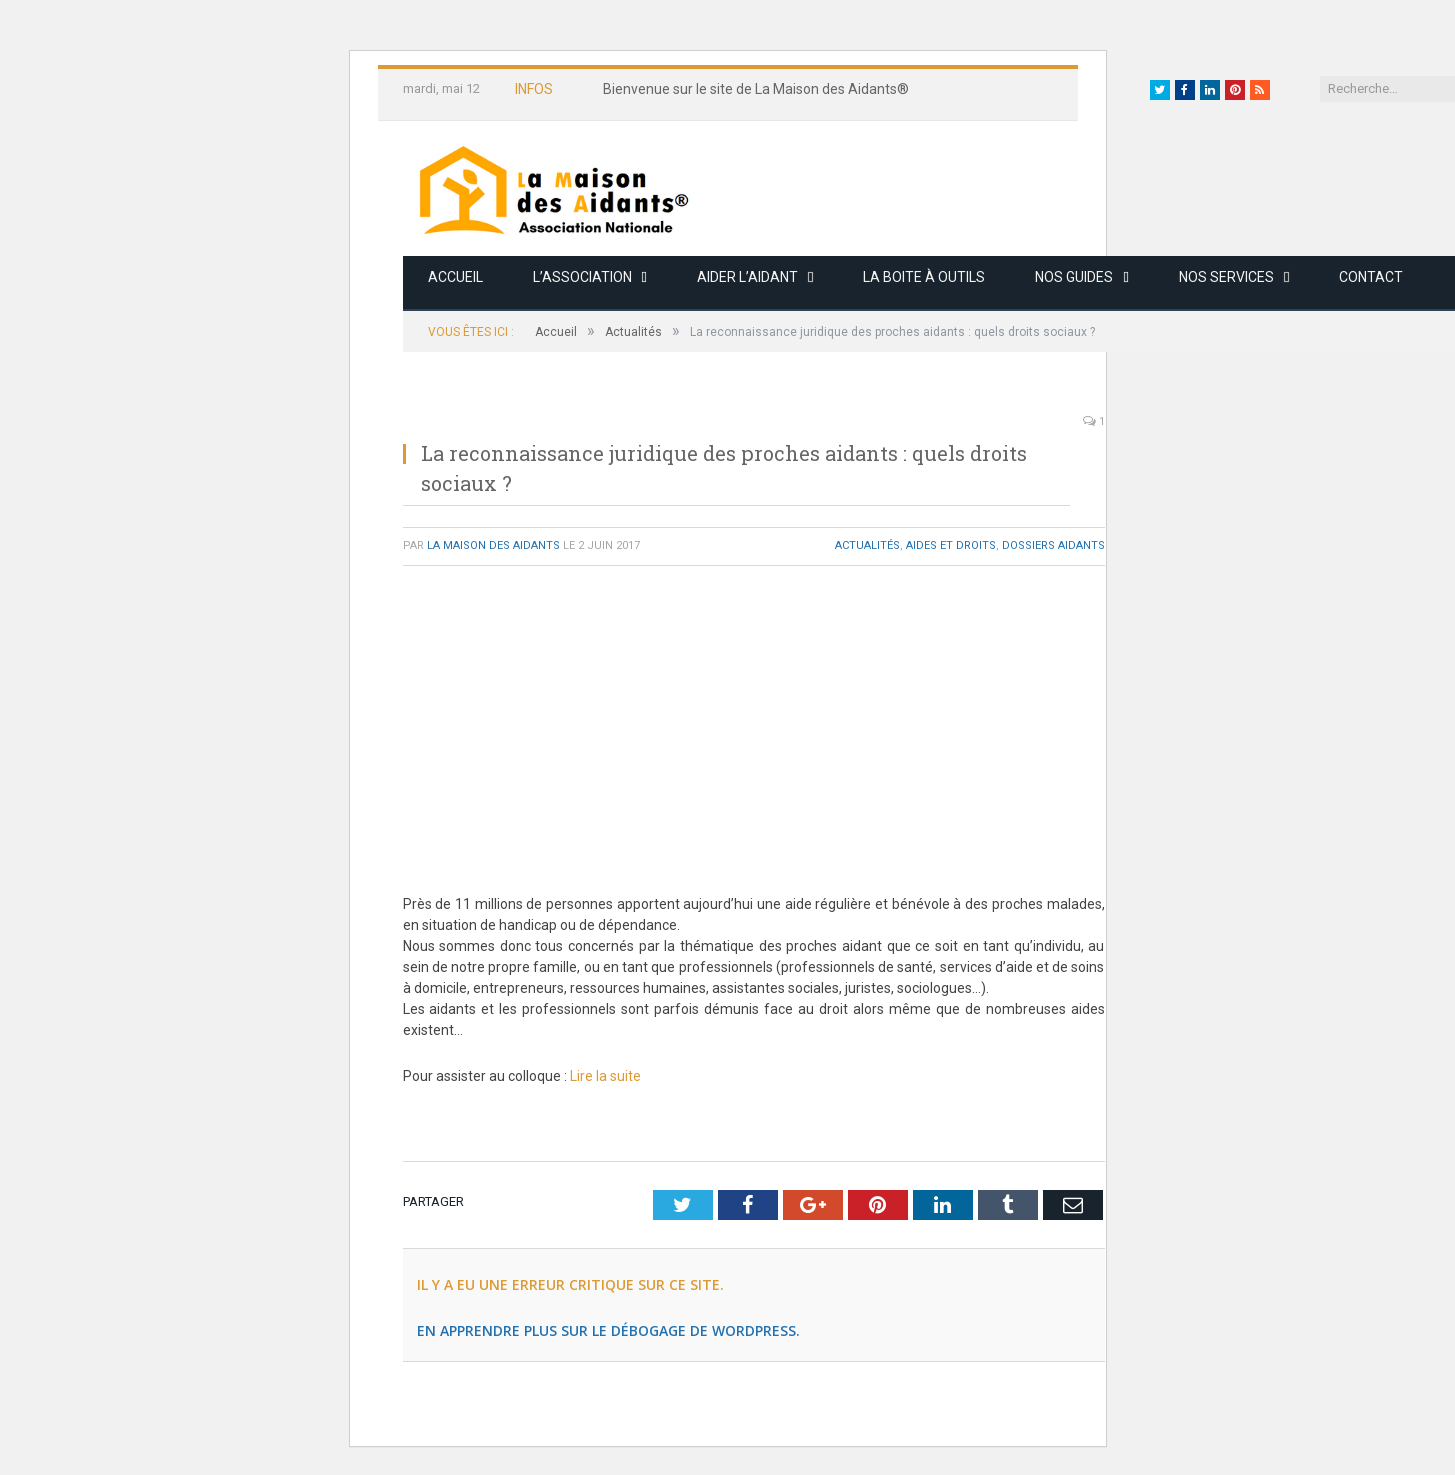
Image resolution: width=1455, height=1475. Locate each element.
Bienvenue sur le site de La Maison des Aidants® (756, 89)
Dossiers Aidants (1053, 545)
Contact (1371, 277)
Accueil (455, 277)
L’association (582, 277)
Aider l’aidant (747, 277)
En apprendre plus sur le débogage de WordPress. (608, 1330)
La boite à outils (924, 277)
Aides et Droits (951, 545)
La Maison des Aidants (493, 545)
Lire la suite (605, 1076)
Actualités (867, 545)
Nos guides (1074, 277)
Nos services (1226, 277)
